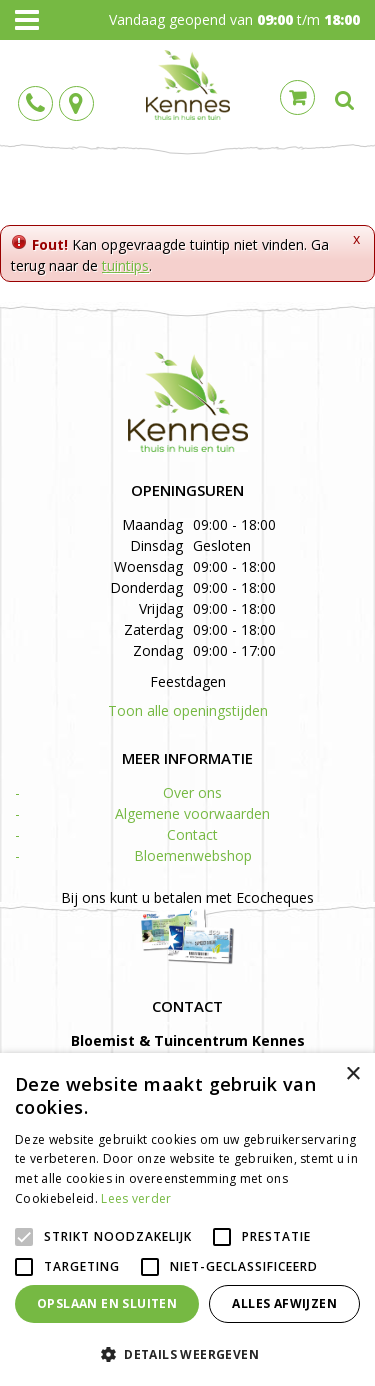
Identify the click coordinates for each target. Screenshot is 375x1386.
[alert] (187, 1219)
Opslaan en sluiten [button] (107, 1303)
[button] (187, 1353)
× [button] (352, 1074)
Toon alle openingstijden (188, 710)
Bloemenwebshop (193, 855)
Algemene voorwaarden (192, 813)
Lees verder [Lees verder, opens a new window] (136, 1198)
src (345, 100)
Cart (297, 97)
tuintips (125, 265)
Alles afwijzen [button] (284, 1303)
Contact (192, 834)
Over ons (192, 792)
